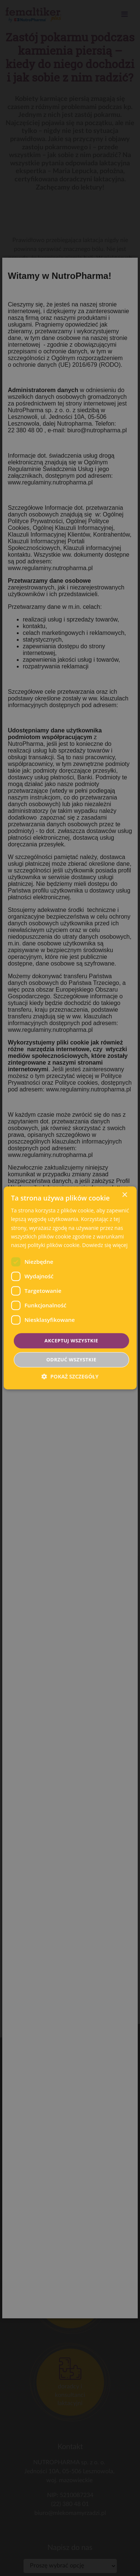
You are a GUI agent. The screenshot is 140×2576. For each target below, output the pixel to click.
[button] (70, 1376)
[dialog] (70, 1288)
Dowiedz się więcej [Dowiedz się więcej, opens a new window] (105, 1245)
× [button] (124, 1195)
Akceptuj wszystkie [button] (71, 1340)
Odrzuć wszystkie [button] (71, 1360)
